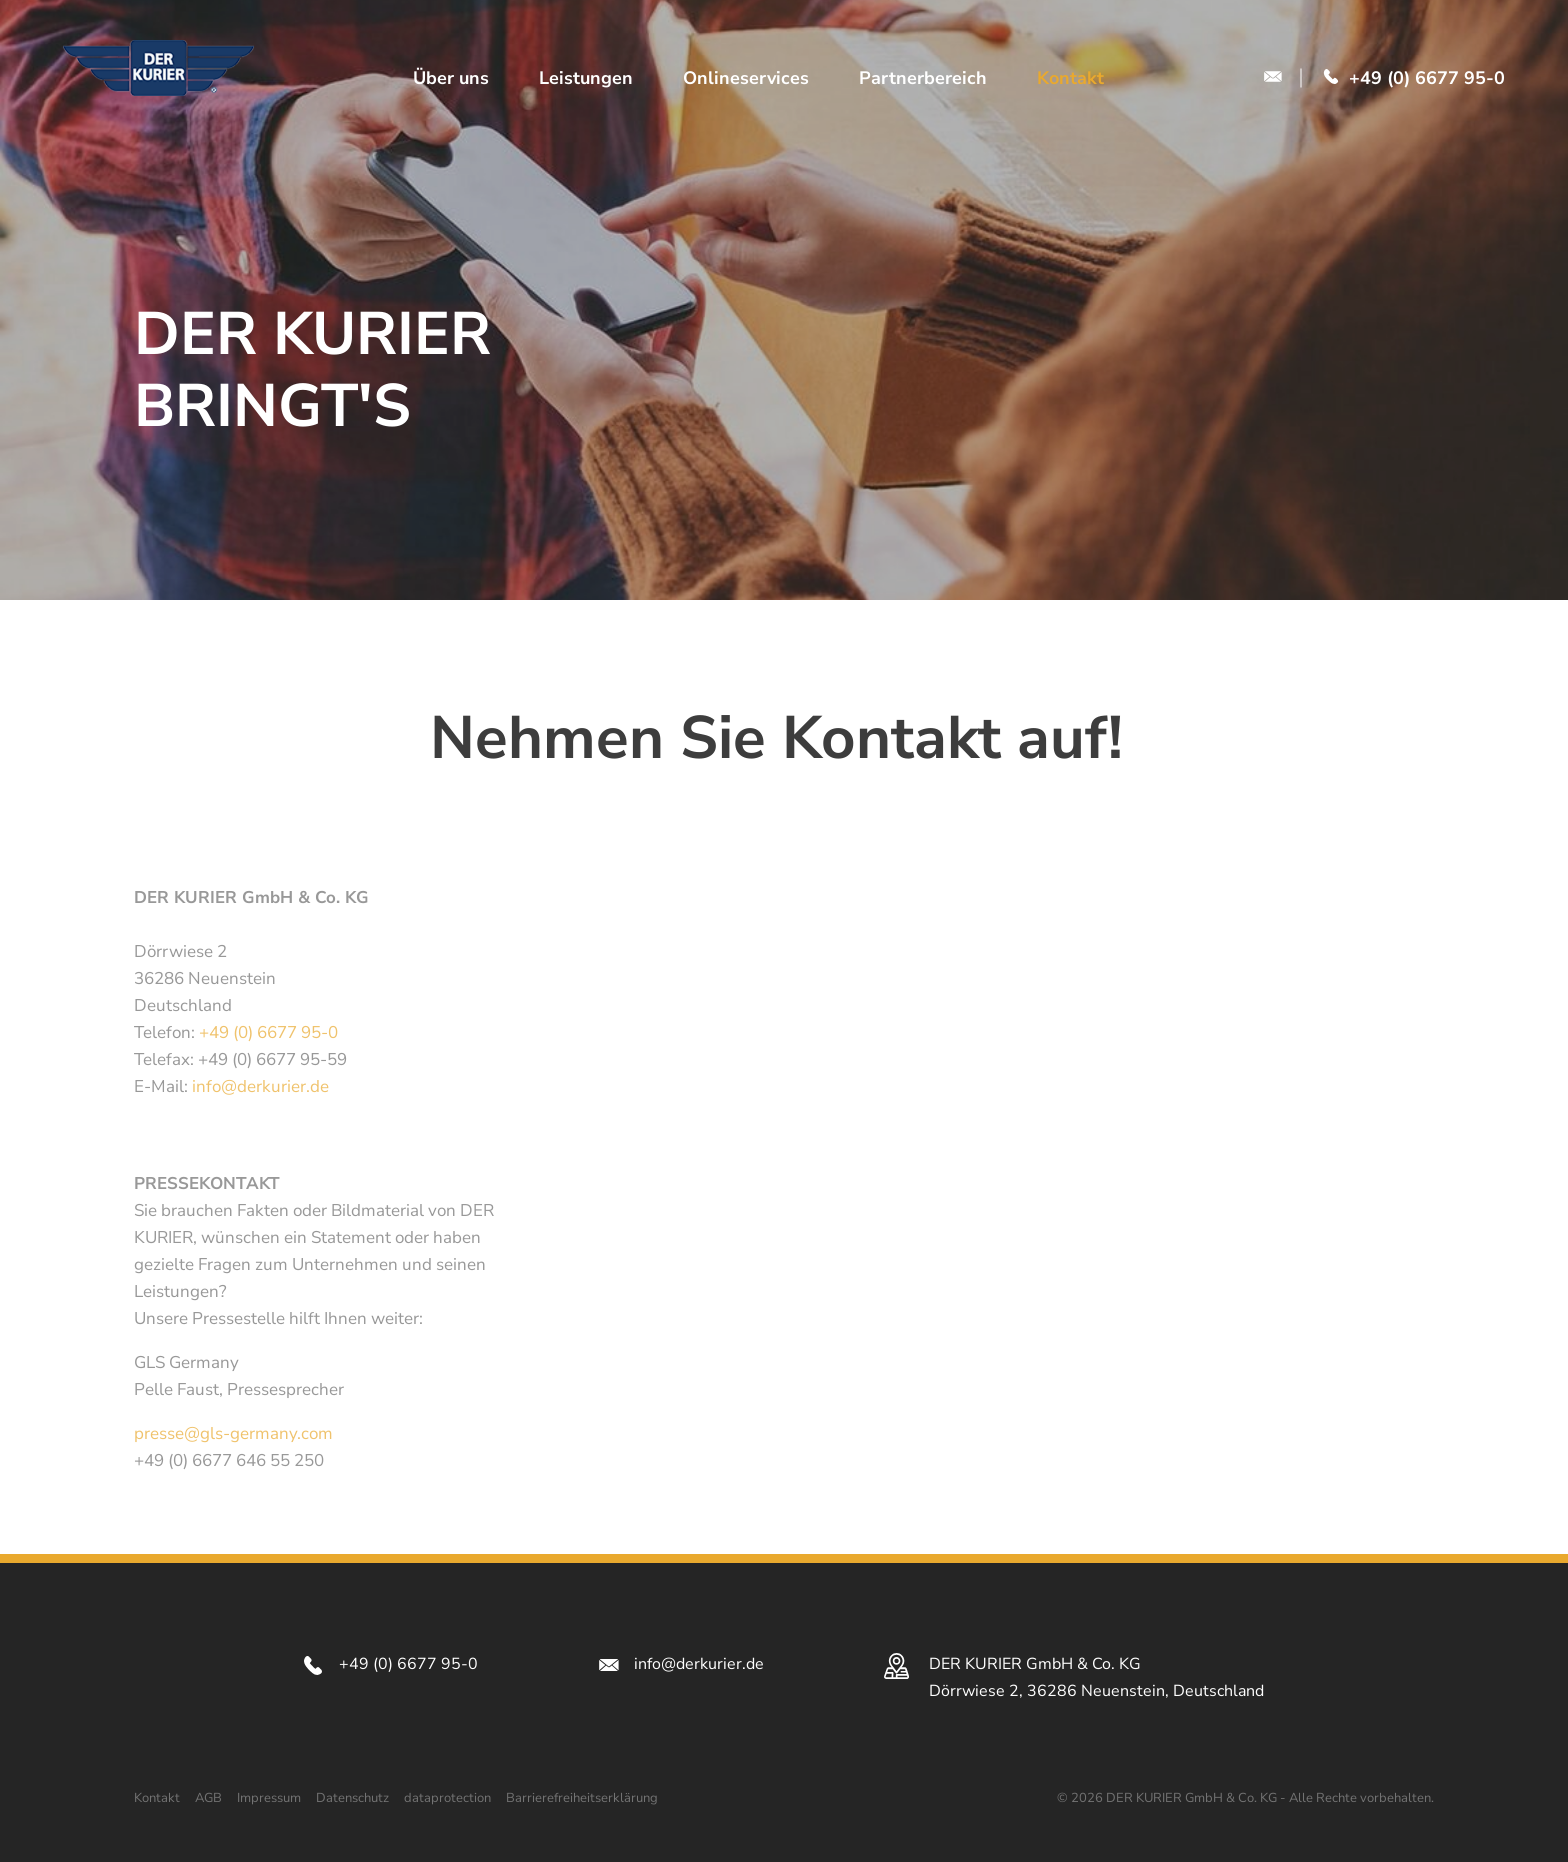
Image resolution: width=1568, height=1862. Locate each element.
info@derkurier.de (260, 1086)
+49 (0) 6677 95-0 (268, 1032)
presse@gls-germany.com (233, 1433)
